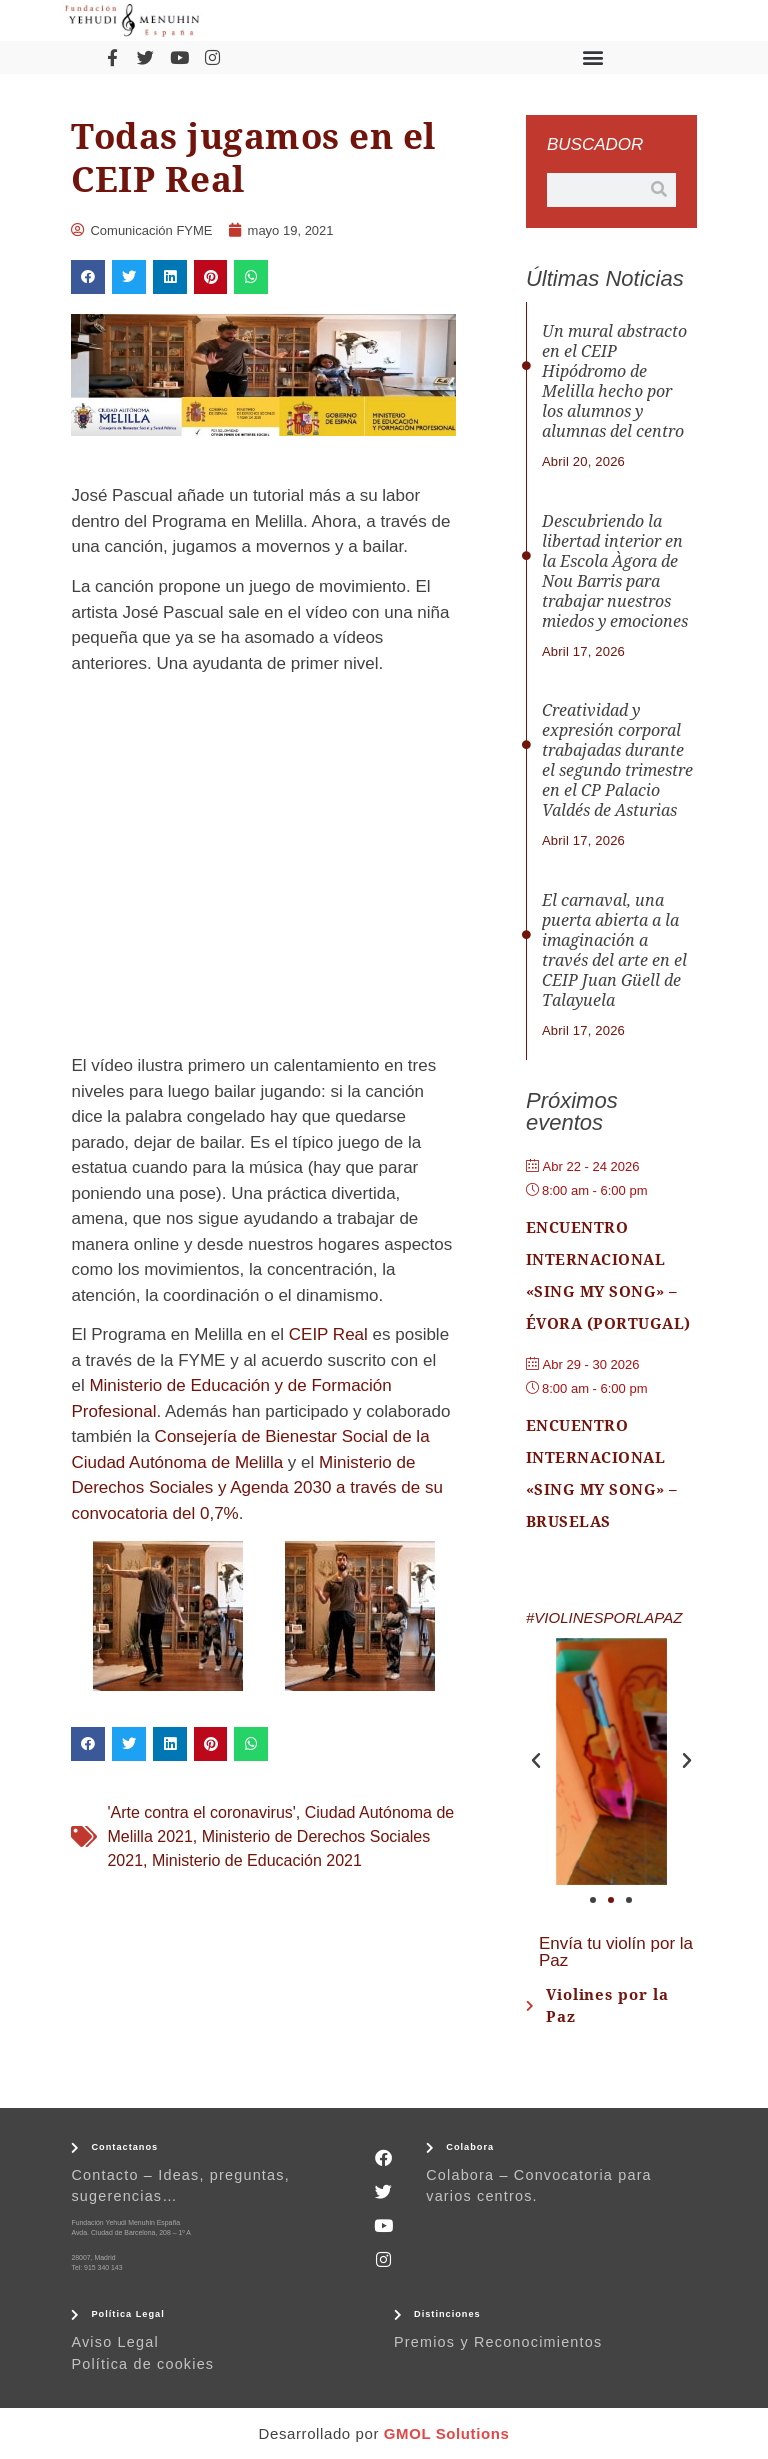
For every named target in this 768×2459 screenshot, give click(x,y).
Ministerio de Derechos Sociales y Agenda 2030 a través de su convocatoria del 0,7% (256, 1488)
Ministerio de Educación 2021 (257, 1860)
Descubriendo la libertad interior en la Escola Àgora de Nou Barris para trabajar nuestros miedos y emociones (615, 571)
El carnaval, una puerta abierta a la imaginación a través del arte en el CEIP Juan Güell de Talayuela (614, 950)
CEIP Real (328, 1334)
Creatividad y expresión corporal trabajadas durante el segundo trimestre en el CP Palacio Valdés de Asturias (617, 760)
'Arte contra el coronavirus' (201, 1812)
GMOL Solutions (447, 2433)
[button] (593, 57)
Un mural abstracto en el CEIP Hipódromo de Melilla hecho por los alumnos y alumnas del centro (614, 381)
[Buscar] (659, 190)
